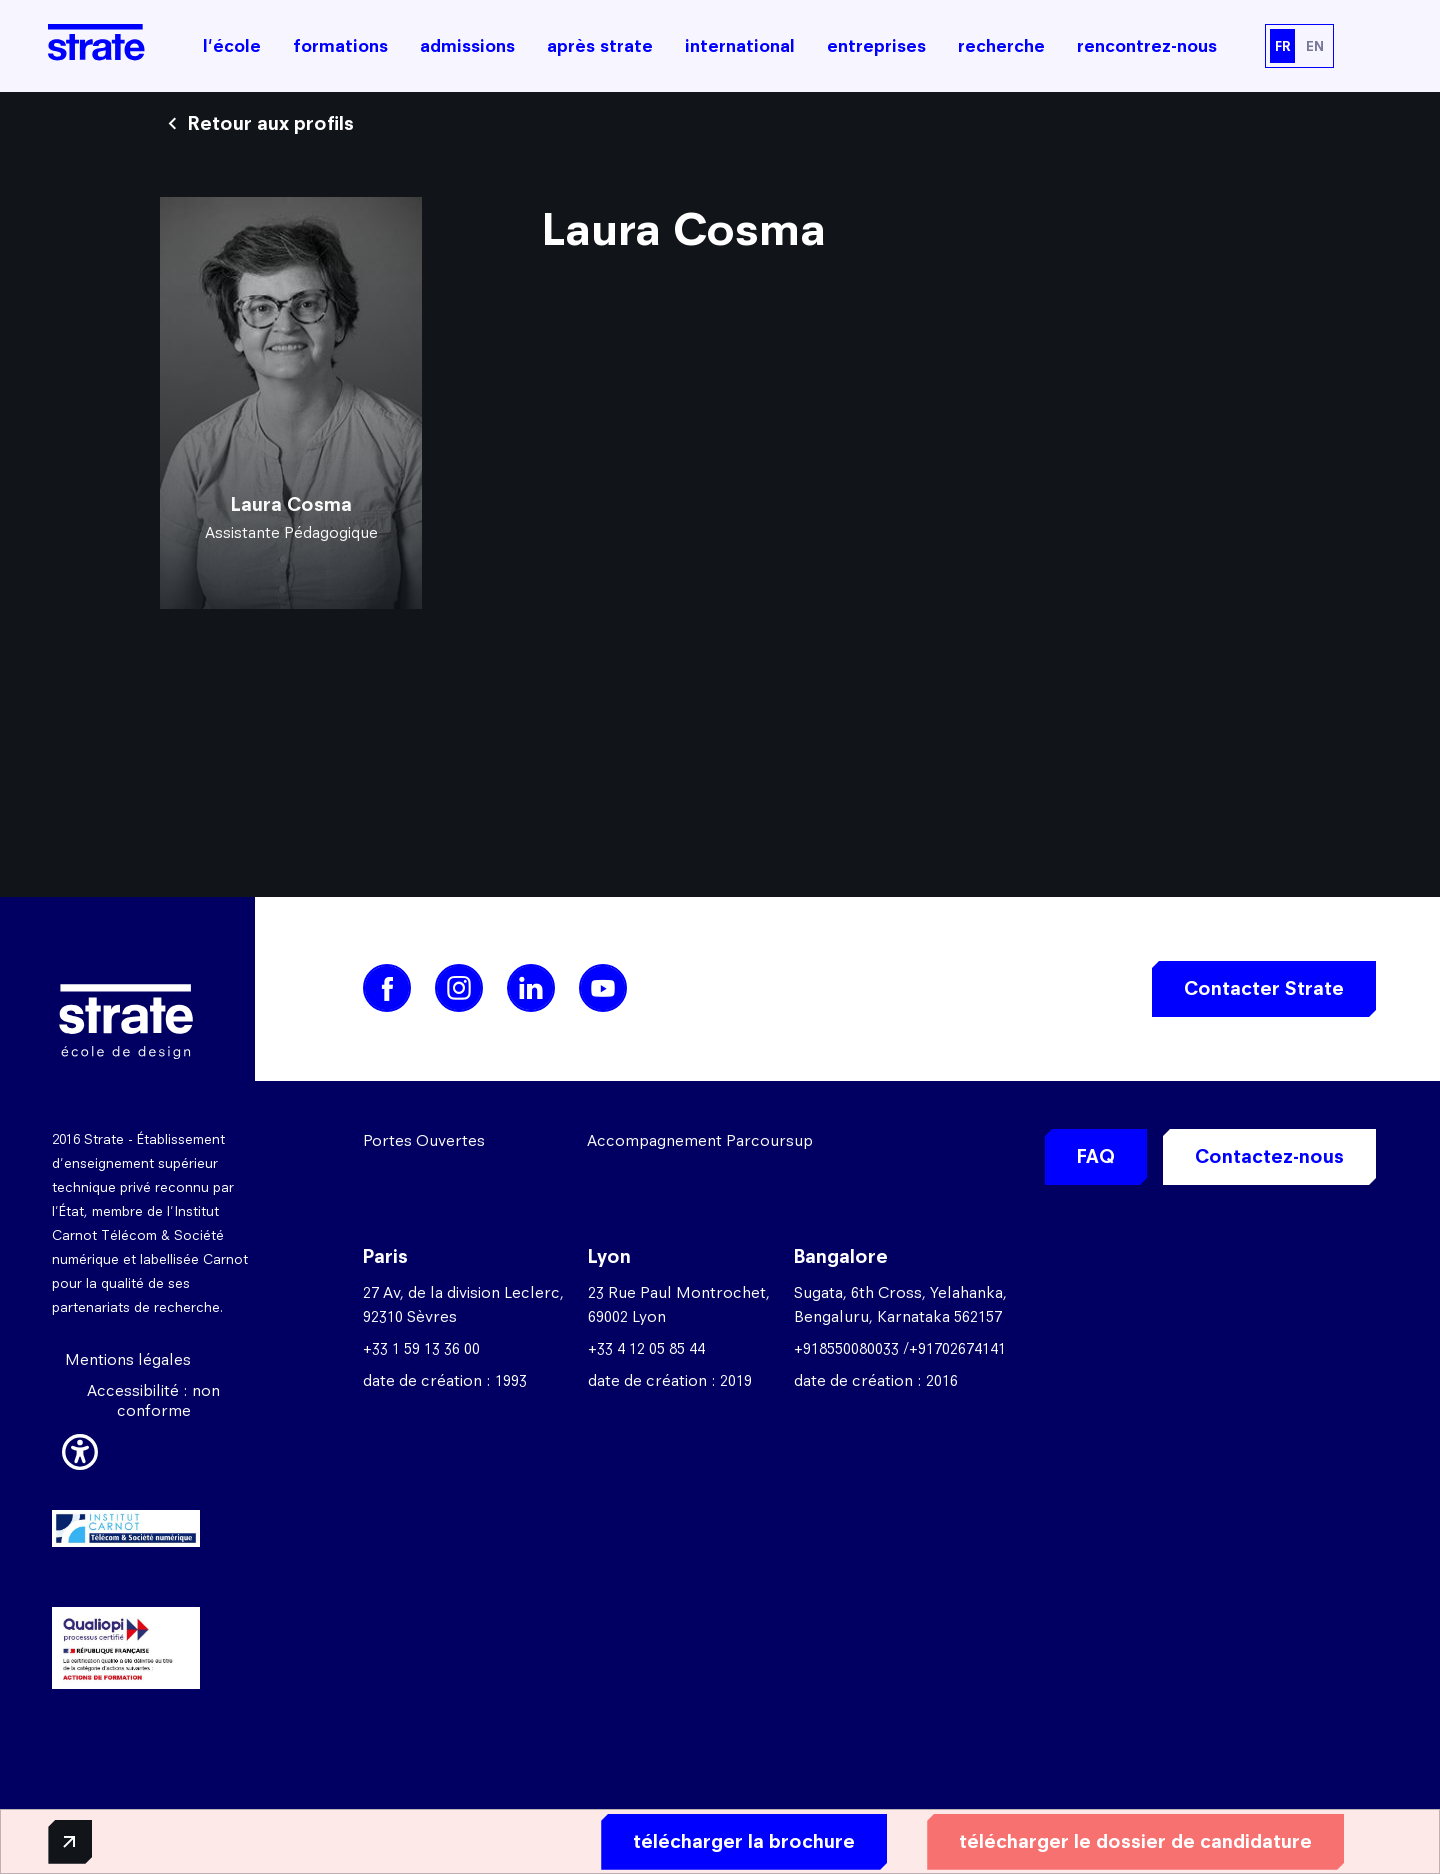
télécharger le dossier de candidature (1118, 1840)
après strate (600, 46)
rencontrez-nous (1147, 46)
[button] (80, 1449)
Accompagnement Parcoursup (700, 1140)
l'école (232, 46)
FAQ (1096, 1156)
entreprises (876, 46)
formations (340, 46)
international (740, 46)
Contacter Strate (1264, 988)
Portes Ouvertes (424, 1140)
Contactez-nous (1269, 1156)
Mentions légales (128, 1359)
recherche (1001, 46)
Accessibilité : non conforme (153, 1400)
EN (1315, 46)
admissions (467, 46)
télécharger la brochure (727, 1840)
